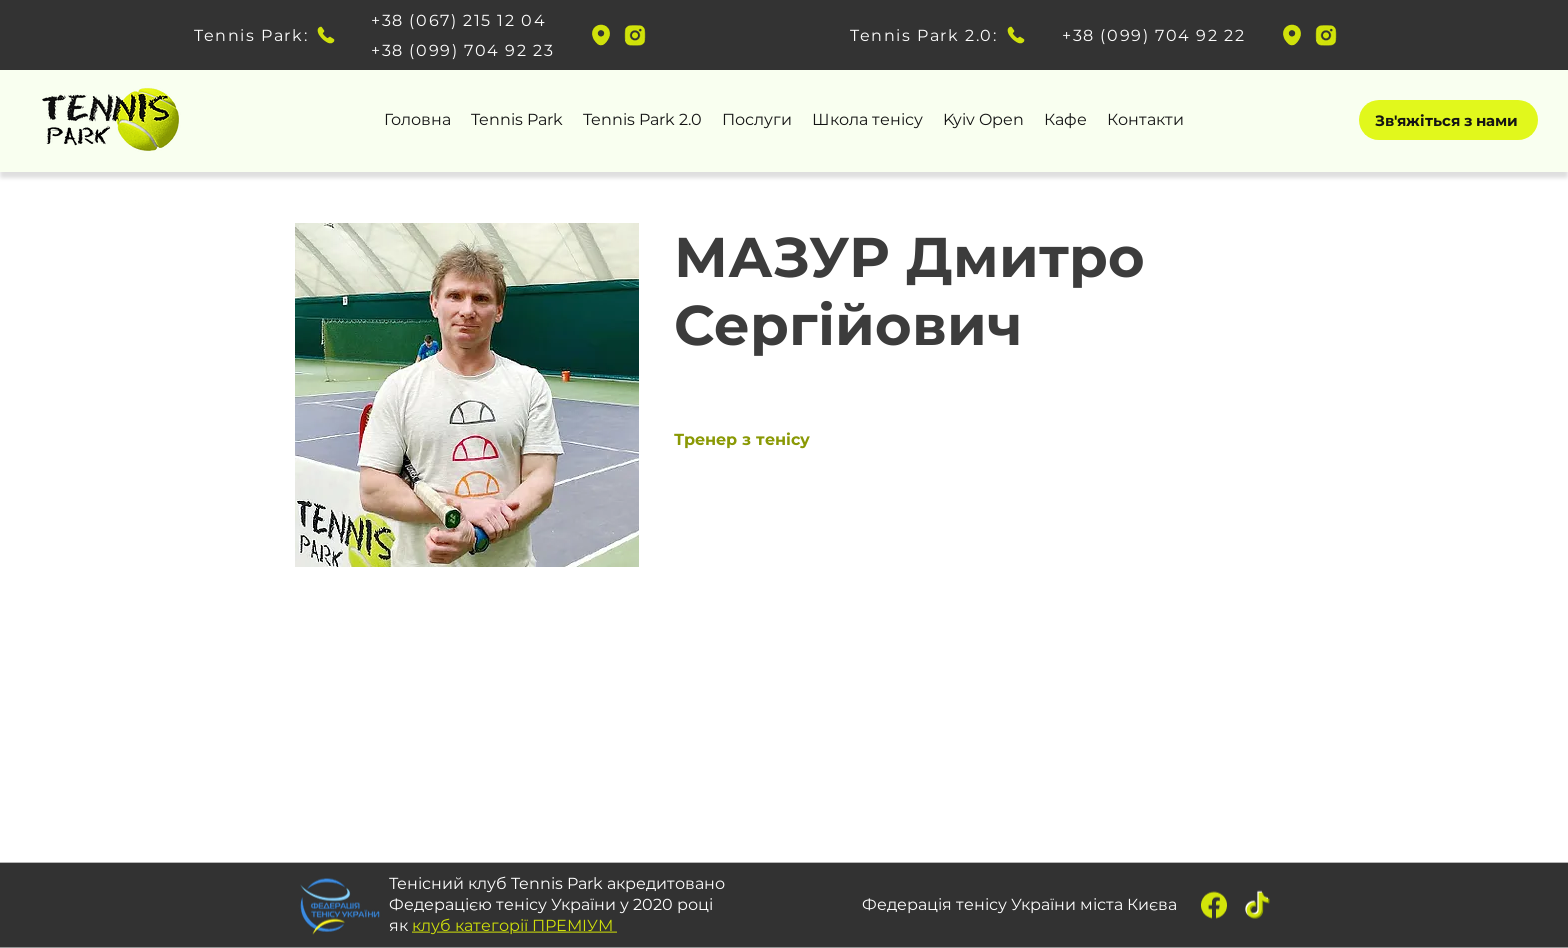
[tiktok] (1258, 905)
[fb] (1214, 905)
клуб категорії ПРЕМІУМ (514, 924)
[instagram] (635, 35)
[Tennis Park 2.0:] (939, 35)
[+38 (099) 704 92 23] (463, 50)
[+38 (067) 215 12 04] (463, 20)
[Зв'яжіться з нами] (1448, 120)
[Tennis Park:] (266, 35)
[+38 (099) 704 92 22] (1154, 35)
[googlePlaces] (601, 35)
